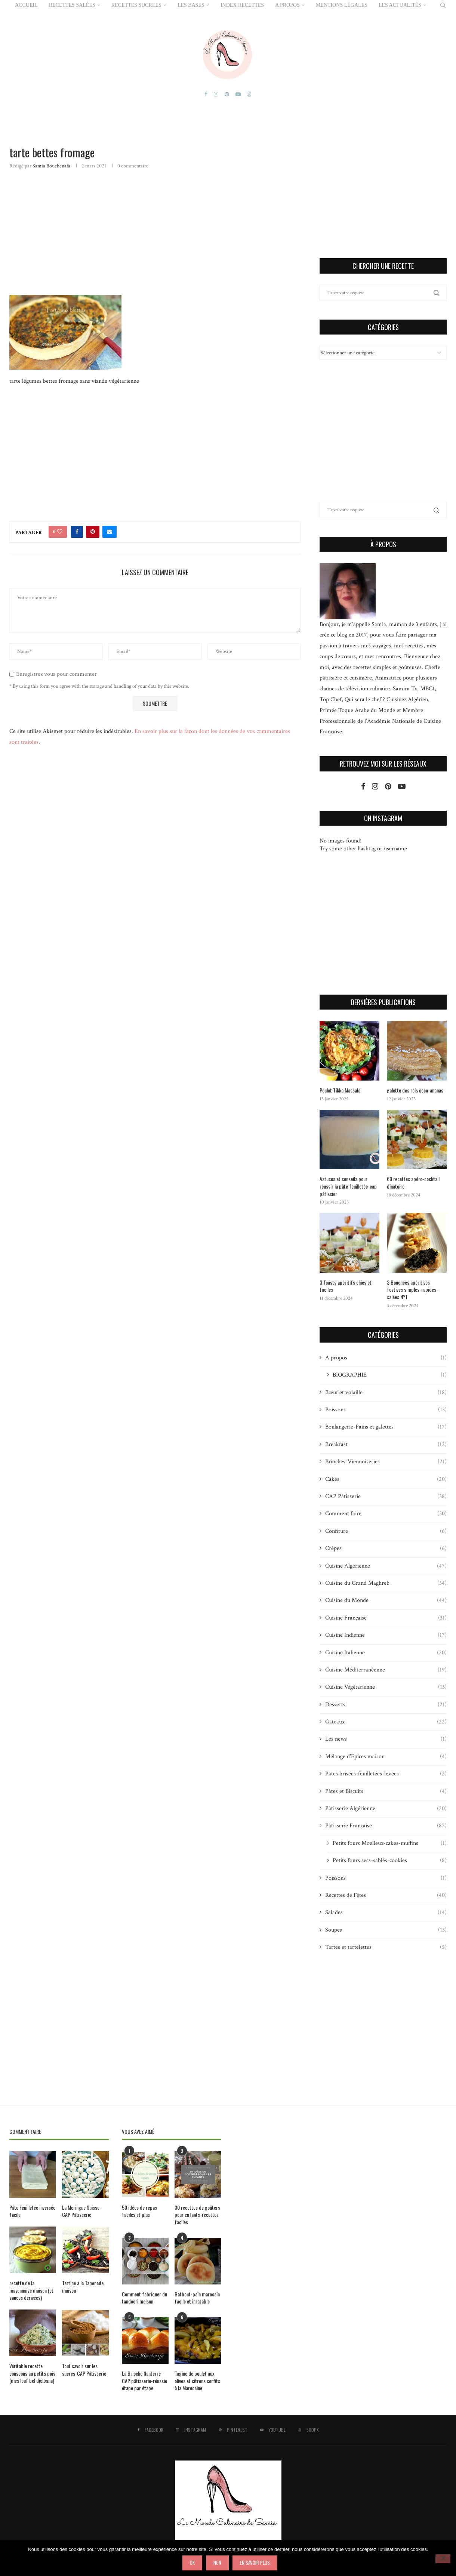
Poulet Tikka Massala (340, 1090)
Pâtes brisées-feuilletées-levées (386, 1774)
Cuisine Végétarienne (386, 1687)
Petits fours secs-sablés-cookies (390, 1860)
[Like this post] (59, 531)
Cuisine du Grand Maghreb (386, 1583)
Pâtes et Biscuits (386, 1791)
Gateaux (386, 1722)
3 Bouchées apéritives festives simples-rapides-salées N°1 (412, 1289)
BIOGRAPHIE (390, 1375)
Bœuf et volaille (386, 1392)
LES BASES (191, 5)
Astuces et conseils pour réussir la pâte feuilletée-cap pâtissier (348, 1186)
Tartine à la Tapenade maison (83, 2286)
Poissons (386, 1878)
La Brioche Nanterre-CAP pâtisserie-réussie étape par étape (144, 2381)
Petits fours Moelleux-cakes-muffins (390, 1843)
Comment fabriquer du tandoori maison (144, 2297)
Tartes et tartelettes (386, 1947)
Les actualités (400, 5)
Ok (192, 2562)
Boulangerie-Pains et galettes (386, 1427)
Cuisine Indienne (386, 1635)
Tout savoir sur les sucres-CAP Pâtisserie (84, 2369)
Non (217, 2562)
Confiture (386, 1531)
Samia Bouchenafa (51, 166)
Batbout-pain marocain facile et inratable (197, 2297)
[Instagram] (216, 94)
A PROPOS (287, 5)
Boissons (386, 1410)
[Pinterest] (227, 94)
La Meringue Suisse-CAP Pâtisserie (81, 2210)
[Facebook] (205, 94)
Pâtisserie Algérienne (386, 1809)
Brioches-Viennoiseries (386, 1462)
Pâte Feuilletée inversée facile (32, 2210)
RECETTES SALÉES (72, 5)
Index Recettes (242, 5)
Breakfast (386, 1444)
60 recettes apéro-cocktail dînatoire (413, 1182)
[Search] (443, 5)
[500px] (249, 94)
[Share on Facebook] (77, 531)
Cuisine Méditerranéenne (386, 1670)
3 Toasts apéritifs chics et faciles (346, 1285)
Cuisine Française (386, 1618)
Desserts (386, 1704)
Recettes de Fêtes (386, 1895)
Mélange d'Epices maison (386, 1756)
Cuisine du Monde (386, 1600)
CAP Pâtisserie (386, 1496)
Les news (386, 1739)
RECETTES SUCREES (136, 5)
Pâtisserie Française (386, 1826)
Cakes (386, 1479)
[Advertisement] (155, 231)
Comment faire (386, 1514)
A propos (386, 1357)
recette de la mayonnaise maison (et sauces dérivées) (31, 2290)
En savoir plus (255, 2562)
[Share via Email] (109, 531)
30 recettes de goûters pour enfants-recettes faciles (197, 2214)
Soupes (386, 1930)
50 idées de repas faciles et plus (139, 2210)
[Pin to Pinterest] (92, 531)
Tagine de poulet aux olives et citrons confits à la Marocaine (197, 2381)
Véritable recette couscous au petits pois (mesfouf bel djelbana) (32, 2373)
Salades (386, 1912)
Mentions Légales (341, 5)
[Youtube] (238, 94)
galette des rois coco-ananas (415, 1090)
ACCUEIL (26, 5)
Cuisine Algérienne (386, 1566)
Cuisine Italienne (386, 1652)
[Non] (442, 2558)
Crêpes (386, 1548)
